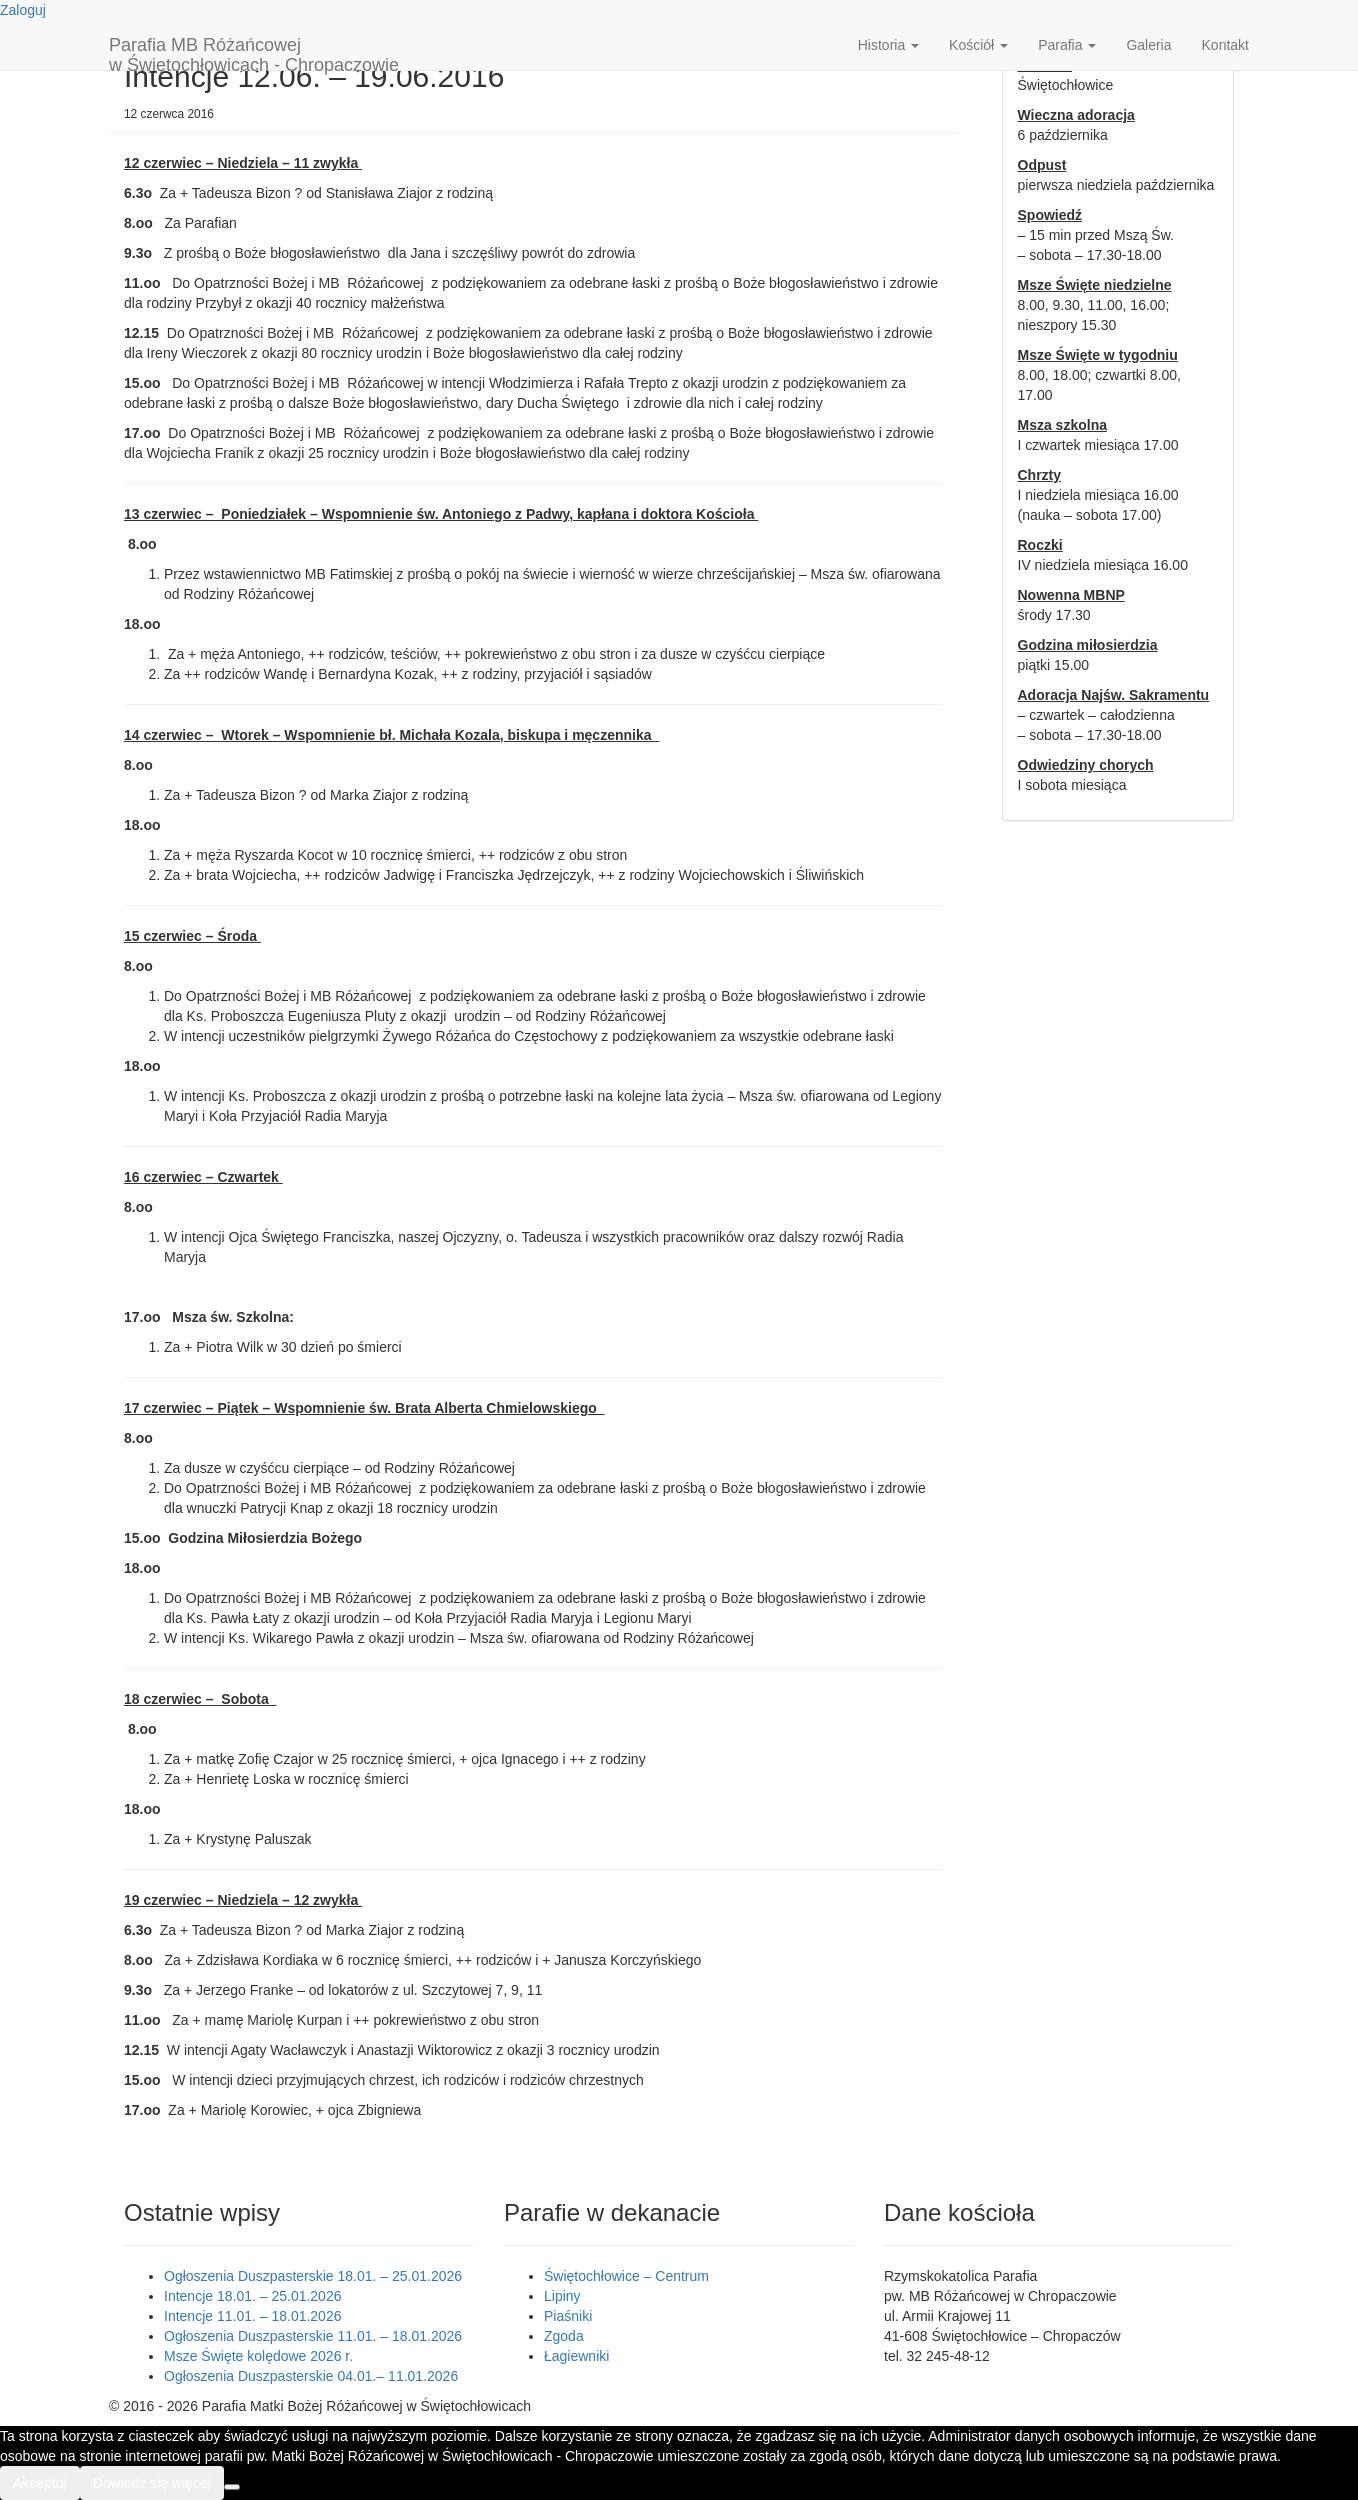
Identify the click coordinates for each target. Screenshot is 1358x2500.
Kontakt (1225, 45)
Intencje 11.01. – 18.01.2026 (252, 2316)
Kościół (978, 45)
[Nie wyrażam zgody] (232, 2487)
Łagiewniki (576, 2356)
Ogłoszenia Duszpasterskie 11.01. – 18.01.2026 (313, 2336)
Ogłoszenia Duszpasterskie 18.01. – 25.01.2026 (313, 2276)
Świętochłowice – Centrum (626, 2276)
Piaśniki (568, 2316)
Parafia (1067, 45)
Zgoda (564, 2336)
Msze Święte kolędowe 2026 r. (258, 2356)
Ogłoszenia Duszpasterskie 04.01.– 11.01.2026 (311, 2376)
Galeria (1148, 45)
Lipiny (562, 2296)
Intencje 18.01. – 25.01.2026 (252, 2296)
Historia (888, 45)
